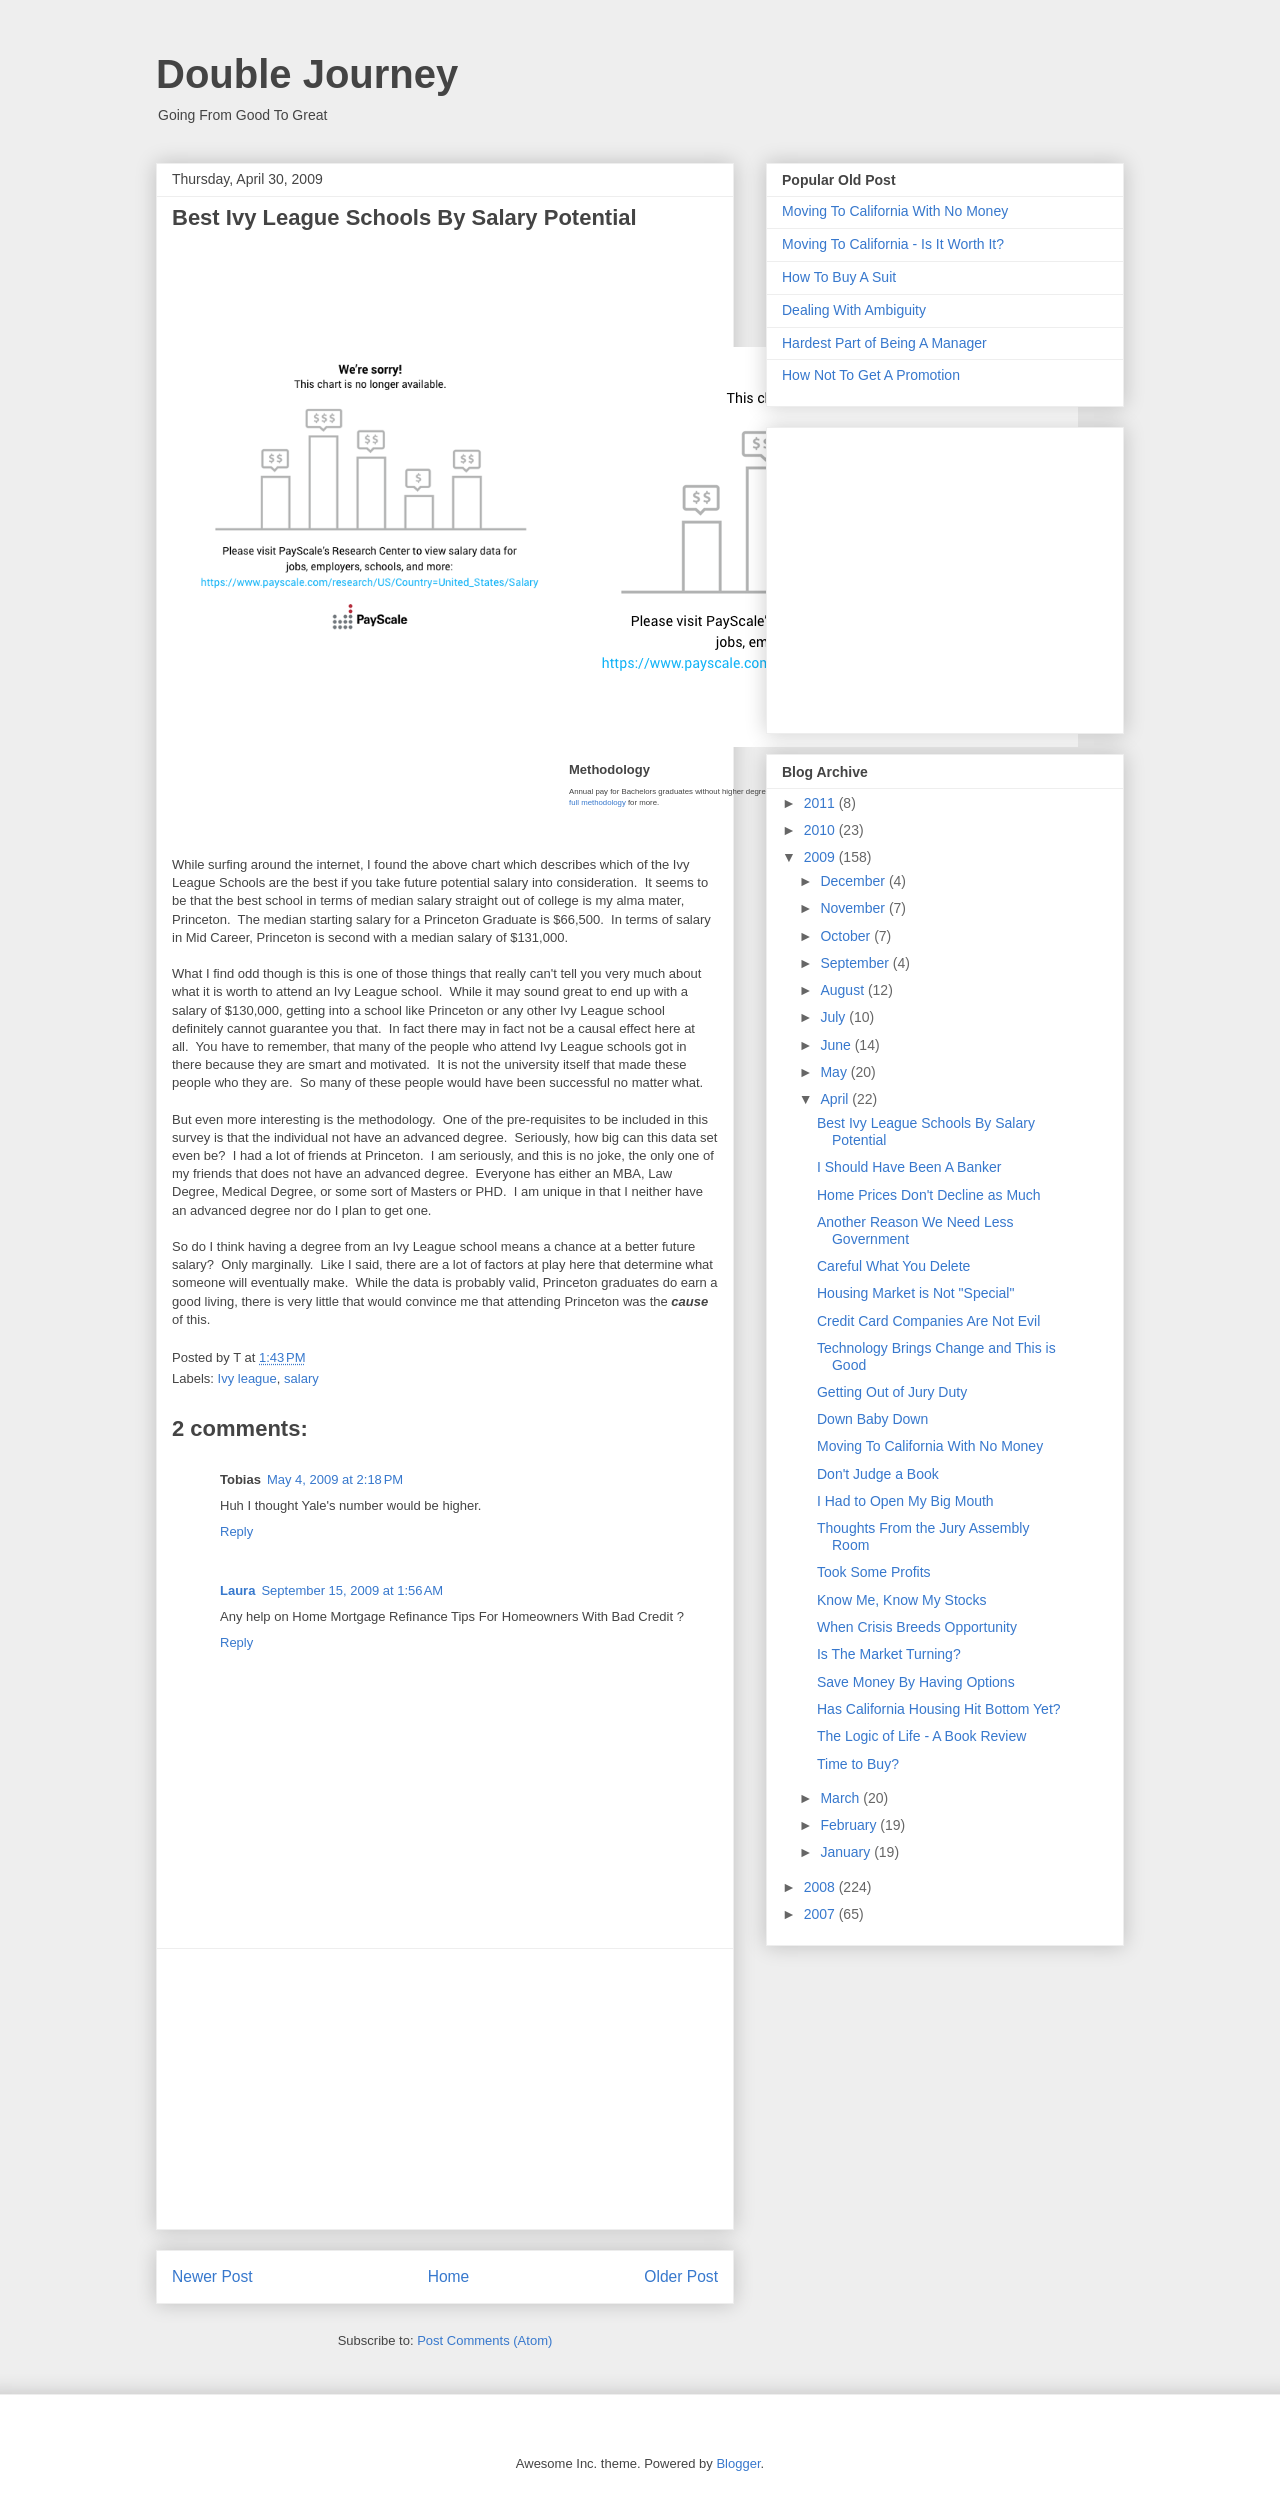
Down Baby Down (872, 1419)
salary (301, 1378)
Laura (237, 1590)
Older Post (681, 2276)
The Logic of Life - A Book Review (921, 1736)
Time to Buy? (858, 1764)
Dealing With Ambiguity (854, 310)
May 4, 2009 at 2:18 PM (335, 1479)
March (841, 1798)
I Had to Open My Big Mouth (905, 1501)
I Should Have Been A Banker (909, 1167)
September (856, 963)
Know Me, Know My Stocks (902, 1600)
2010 (821, 830)
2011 (821, 803)
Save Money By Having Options (916, 1682)
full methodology (597, 802)
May (835, 1072)
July (834, 1017)
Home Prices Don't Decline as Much (929, 1195)
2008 (821, 1887)
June (837, 1045)
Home (449, 2276)
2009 (821, 857)
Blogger (738, 2463)
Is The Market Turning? (889, 1654)
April (836, 1099)
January (847, 1852)
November (854, 908)
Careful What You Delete (893, 1266)
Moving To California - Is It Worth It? (893, 244)
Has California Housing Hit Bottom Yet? (939, 1709)
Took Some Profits (874, 1572)
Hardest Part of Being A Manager (884, 343)
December (854, 881)
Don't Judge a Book (878, 1474)
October (847, 936)
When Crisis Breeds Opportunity (917, 1627)
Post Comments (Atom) (484, 2340)
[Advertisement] (445, 2089)
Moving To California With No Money (895, 211)
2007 (821, 1914)
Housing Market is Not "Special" (915, 1293)
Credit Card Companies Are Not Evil (928, 1321)
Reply (236, 1531)
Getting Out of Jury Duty (892, 1392)
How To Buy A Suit (839, 277)
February (850, 1825)
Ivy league (247, 1378)
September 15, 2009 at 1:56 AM (352, 1590)
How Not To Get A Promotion (871, 375)
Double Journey (307, 74)
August (843, 990)
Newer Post (212, 2276)
